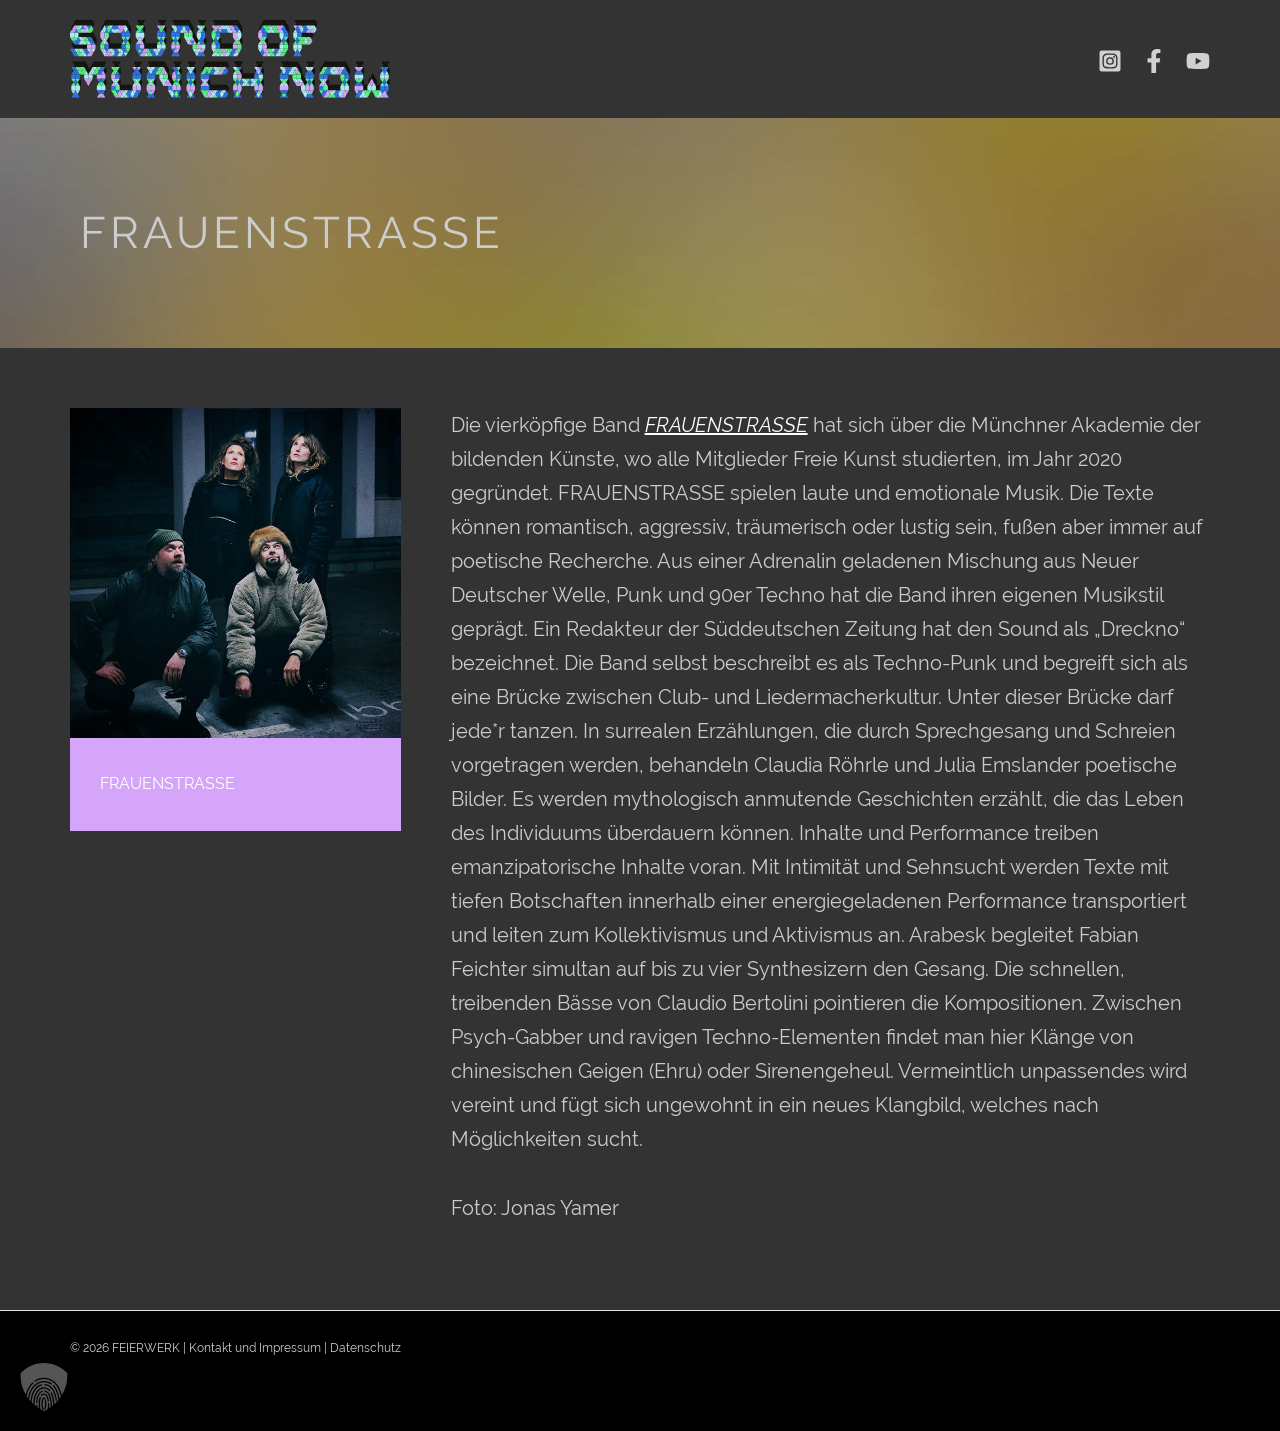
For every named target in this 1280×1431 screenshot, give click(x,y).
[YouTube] (1198, 61)
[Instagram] (1110, 61)
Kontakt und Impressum (255, 1348)
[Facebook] (1154, 61)
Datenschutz (365, 1348)
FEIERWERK (146, 1348)
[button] (44, 1387)
